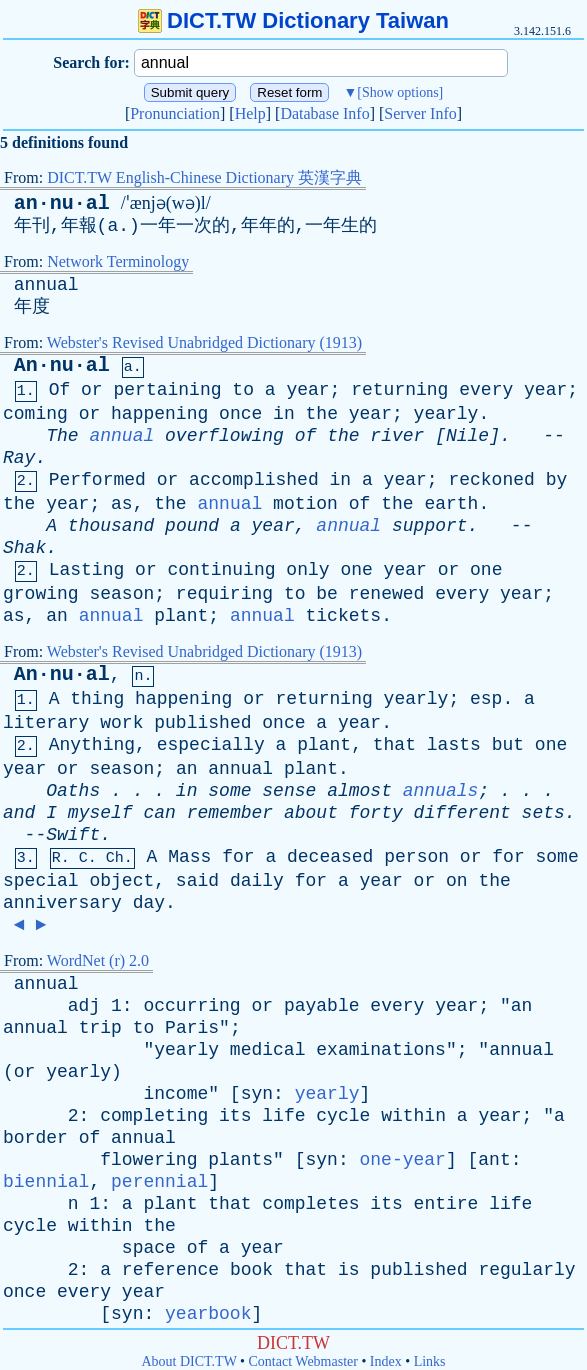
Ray (19, 458)
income (175, 1094)
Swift (73, 835)
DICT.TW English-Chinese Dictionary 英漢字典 (204, 177)
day (149, 903)
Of (60, 390)
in (284, 414)
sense (289, 791)
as (122, 504)
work (121, 723)
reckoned (491, 480)
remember (230, 813)
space (149, 1248)
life (283, 1116)
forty (376, 813)
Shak (24, 548)
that (394, 745)
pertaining (167, 390)
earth (451, 504)
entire (446, 1204)
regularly (526, 1270)
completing (154, 1116)
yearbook (208, 1314)
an (57, 616)
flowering (148, 1160)
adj (84, 1006)
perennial (159, 1182)
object (121, 881)
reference (170, 1270)
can (159, 813)
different (462, 813)
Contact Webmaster (303, 1361)
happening (159, 414)
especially (211, 745)
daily (257, 881)
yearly (446, 414)
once (240, 414)
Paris (192, 1028)
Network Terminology (118, 261)
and (19, 813)
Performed (97, 480)
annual (46, 285)
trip (100, 1028)
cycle (343, 1116)
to (243, 390)
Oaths (73, 791)
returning (399, 390)
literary (46, 723)
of (306, 436)
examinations (381, 1050)
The (62, 436)
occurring (191, 1006)
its (235, 1116)
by (557, 480)
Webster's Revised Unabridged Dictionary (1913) (204, 342)
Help (250, 113)
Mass (189, 857)
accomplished (254, 480)
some (229, 791)
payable (322, 1006)
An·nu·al (62, 365)
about (311, 813)
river (397, 436)
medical (268, 1050)
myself (100, 813)
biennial (46, 1182)
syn (257, 1094)
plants (240, 1160)
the (322, 414)
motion (305, 504)
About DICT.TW (188, 1361)
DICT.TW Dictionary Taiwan (293, 20)
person (416, 857)
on (457, 881)
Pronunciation (175, 113)
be (327, 594)
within (413, 1116)
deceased (330, 857)
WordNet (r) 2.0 (98, 960)
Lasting (87, 570)
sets (543, 813)
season (121, 594)
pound (192, 526)
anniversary (62, 903)
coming (35, 414)
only (307, 570)
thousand (111, 526)
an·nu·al (62, 203)
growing (41, 594)
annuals (441, 791)
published (202, 723)
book (251, 1270)
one (356, 570)
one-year (402, 1160)
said (197, 881)
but (508, 745)
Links (430, 1361)
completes (310, 1204)
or (92, 390)
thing (97, 699)
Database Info (324, 113)
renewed (387, 594)
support (430, 526)
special (41, 881)
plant (181, 616)
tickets (344, 616)
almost (359, 791)
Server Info (420, 113)
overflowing (224, 436)
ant (494, 1160)
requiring (224, 594)
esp (486, 699)
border (35, 1138)
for (238, 857)
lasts (454, 745)
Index (386, 1361)
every (486, 390)
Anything (92, 745)
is (349, 1270)
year (307, 390)
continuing (222, 570)
